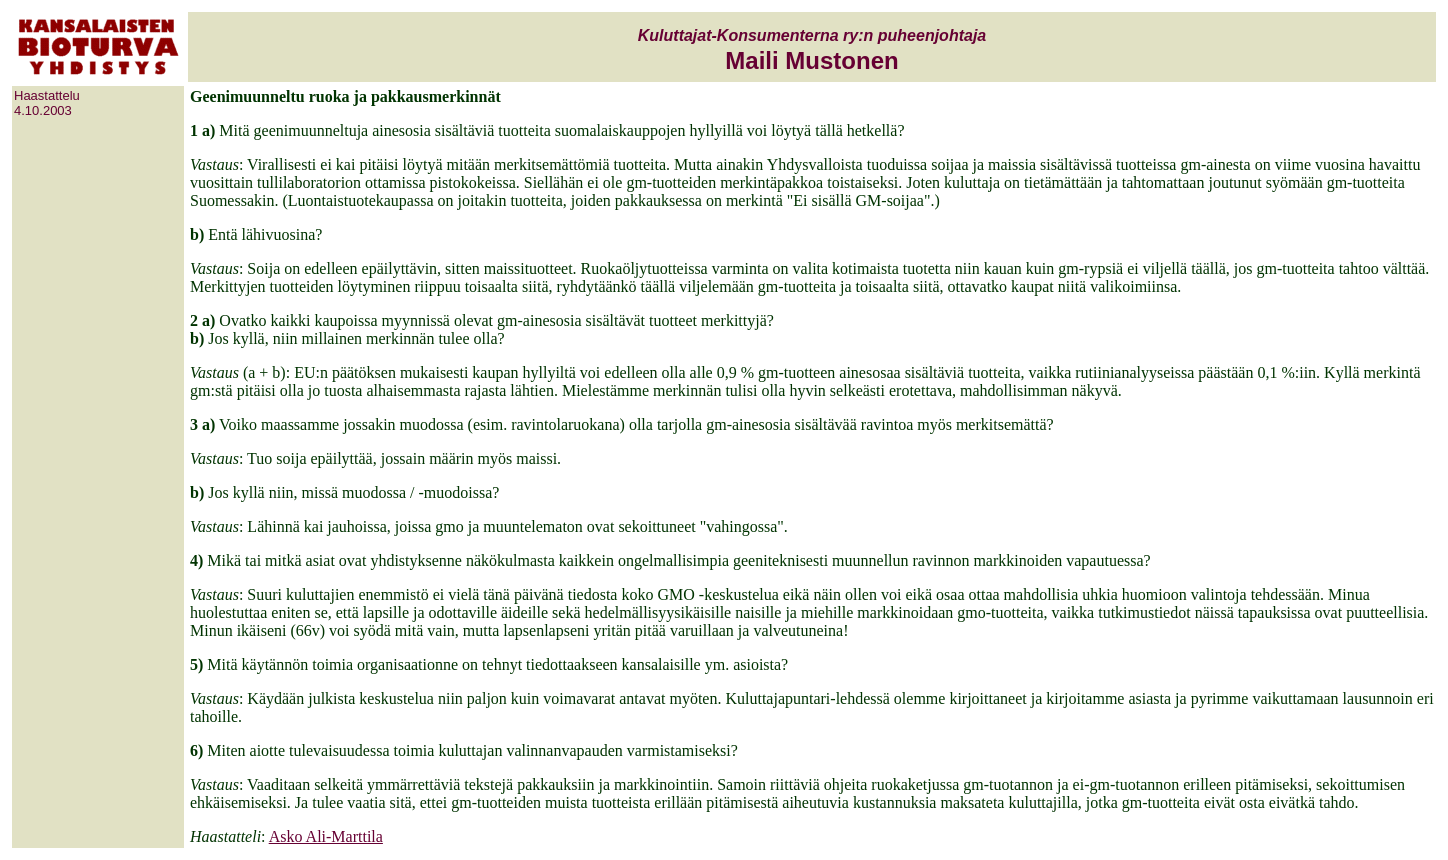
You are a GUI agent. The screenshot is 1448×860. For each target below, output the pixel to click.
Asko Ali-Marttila (326, 836)
